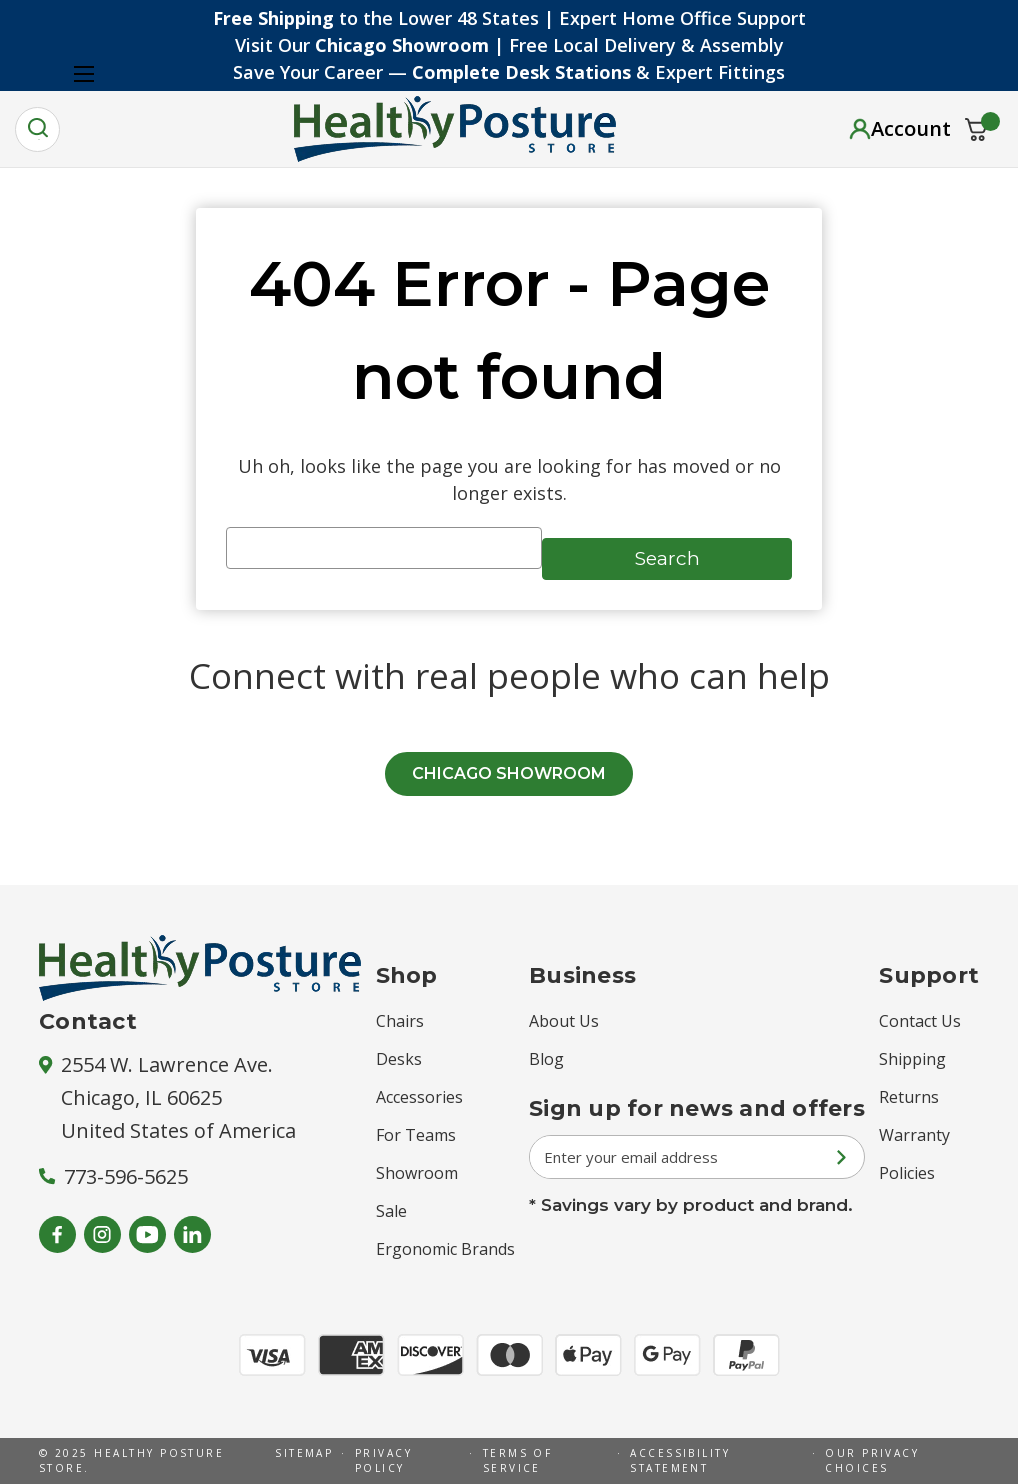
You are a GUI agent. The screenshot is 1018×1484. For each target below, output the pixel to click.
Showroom (417, 1173)
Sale (391, 1211)
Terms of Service (518, 1460)
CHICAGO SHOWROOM (509, 773)
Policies (907, 1173)
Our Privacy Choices (872, 1460)
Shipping (912, 1059)
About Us (564, 1021)
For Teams (416, 1135)
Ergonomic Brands (445, 1249)
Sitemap (304, 1453)
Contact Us (920, 1021)
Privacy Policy (383, 1460)
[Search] (37, 129)
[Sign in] (900, 129)
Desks (399, 1059)
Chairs (400, 1021)
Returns (909, 1097)
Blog (546, 1059)
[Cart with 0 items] (976, 129)
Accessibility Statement (680, 1460)
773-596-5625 (113, 1176)
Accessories (419, 1097)
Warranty (914, 1135)
